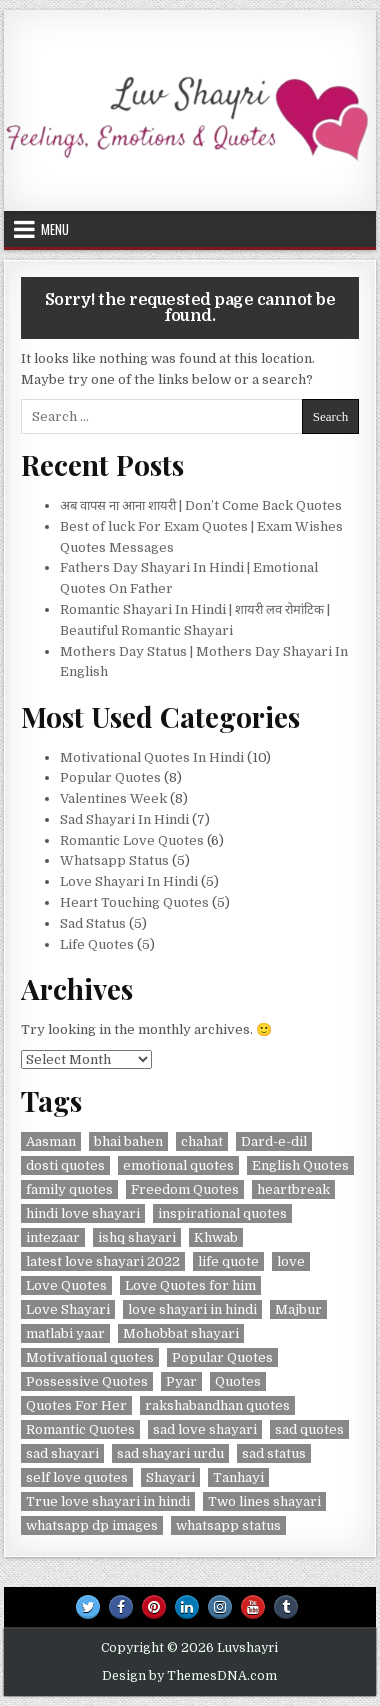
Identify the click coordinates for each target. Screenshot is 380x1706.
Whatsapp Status (114, 860)
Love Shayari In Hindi (129, 881)
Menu (55, 229)
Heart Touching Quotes (134, 902)
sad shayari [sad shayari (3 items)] (62, 1453)
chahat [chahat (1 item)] (202, 1141)
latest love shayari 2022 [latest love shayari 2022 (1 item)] (103, 1261)
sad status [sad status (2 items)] (274, 1453)
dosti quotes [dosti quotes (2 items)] (65, 1165)
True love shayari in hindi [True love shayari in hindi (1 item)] (108, 1501)
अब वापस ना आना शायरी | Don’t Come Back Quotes (204, 505)
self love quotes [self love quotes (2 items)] (77, 1477)
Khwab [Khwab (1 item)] (216, 1237)
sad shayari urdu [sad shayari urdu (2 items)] (170, 1453)
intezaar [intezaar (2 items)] (53, 1237)
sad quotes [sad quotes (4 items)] (309, 1429)
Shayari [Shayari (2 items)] (170, 1477)
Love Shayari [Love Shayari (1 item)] (68, 1309)
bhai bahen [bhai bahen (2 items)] (128, 1141)
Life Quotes (97, 944)
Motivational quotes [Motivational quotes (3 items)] (90, 1357)
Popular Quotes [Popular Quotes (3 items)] (222, 1357)
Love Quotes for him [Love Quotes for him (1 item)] (190, 1285)
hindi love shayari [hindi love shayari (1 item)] (83, 1213)
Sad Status (93, 923)
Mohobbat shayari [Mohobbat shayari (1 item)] (181, 1333)
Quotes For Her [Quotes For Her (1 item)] (76, 1405)
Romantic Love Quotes (132, 840)
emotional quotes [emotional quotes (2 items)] (178, 1165)
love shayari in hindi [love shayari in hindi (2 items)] (192, 1309)
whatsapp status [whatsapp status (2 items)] (228, 1525)
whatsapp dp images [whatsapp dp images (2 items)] (92, 1525)
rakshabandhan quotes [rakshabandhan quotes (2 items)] (217, 1405)
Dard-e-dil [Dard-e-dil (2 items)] (274, 1141)
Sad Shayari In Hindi (124, 819)
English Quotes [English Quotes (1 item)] (300, 1165)
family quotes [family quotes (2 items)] (69, 1189)
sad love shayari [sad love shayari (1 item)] (205, 1429)
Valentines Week (113, 798)
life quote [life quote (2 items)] (228, 1261)
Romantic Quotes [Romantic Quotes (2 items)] (80, 1429)
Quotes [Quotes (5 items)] (238, 1381)
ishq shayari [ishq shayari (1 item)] (137, 1237)
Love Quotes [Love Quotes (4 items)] (66, 1285)
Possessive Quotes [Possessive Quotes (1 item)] (87, 1381)
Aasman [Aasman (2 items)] (51, 1141)
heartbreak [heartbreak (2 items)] (293, 1189)
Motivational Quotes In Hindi (152, 757)
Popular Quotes (110, 777)
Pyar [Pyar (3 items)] (181, 1381)
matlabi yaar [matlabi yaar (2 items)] (65, 1333)
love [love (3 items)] (291, 1261)
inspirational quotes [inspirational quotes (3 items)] (222, 1213)
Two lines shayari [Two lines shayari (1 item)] (264, 1501)
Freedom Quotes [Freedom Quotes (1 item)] (185, 1189)
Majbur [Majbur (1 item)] (298, 1309)
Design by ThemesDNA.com (189, 1676)
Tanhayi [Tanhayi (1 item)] (238, 1477)
